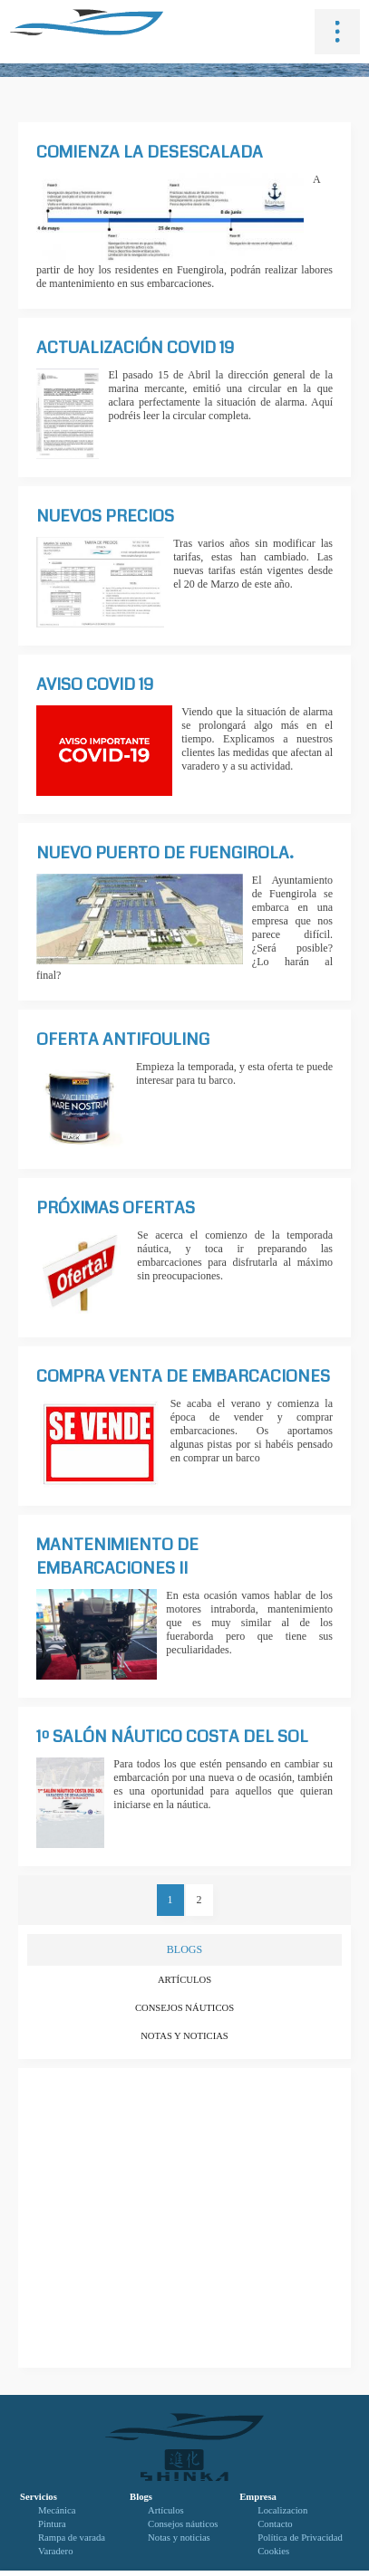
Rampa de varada (71, 2537)
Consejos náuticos (184, 2008)
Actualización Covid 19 (135, 347)
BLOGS (184, 1949)
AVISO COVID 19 (94, 684)
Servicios (38, 2497)
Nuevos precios (105, 516)
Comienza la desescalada (149, 152)
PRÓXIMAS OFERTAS (115, 1208)
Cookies (273, 2551)
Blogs (141, 2497)
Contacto (274, 2524)
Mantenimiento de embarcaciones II (117, 1556)
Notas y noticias (184, 2036)
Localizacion (282, 2510)
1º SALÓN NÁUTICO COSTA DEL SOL (172, 1736)
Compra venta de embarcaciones (183, 1376)
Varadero (55, 2551)
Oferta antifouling (122, 1039)
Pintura (52, 2524)
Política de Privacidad (300, 2537)
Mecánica (56, 2510)
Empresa (258, 2497)
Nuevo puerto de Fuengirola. (165, 853)
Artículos (184, 1980)
